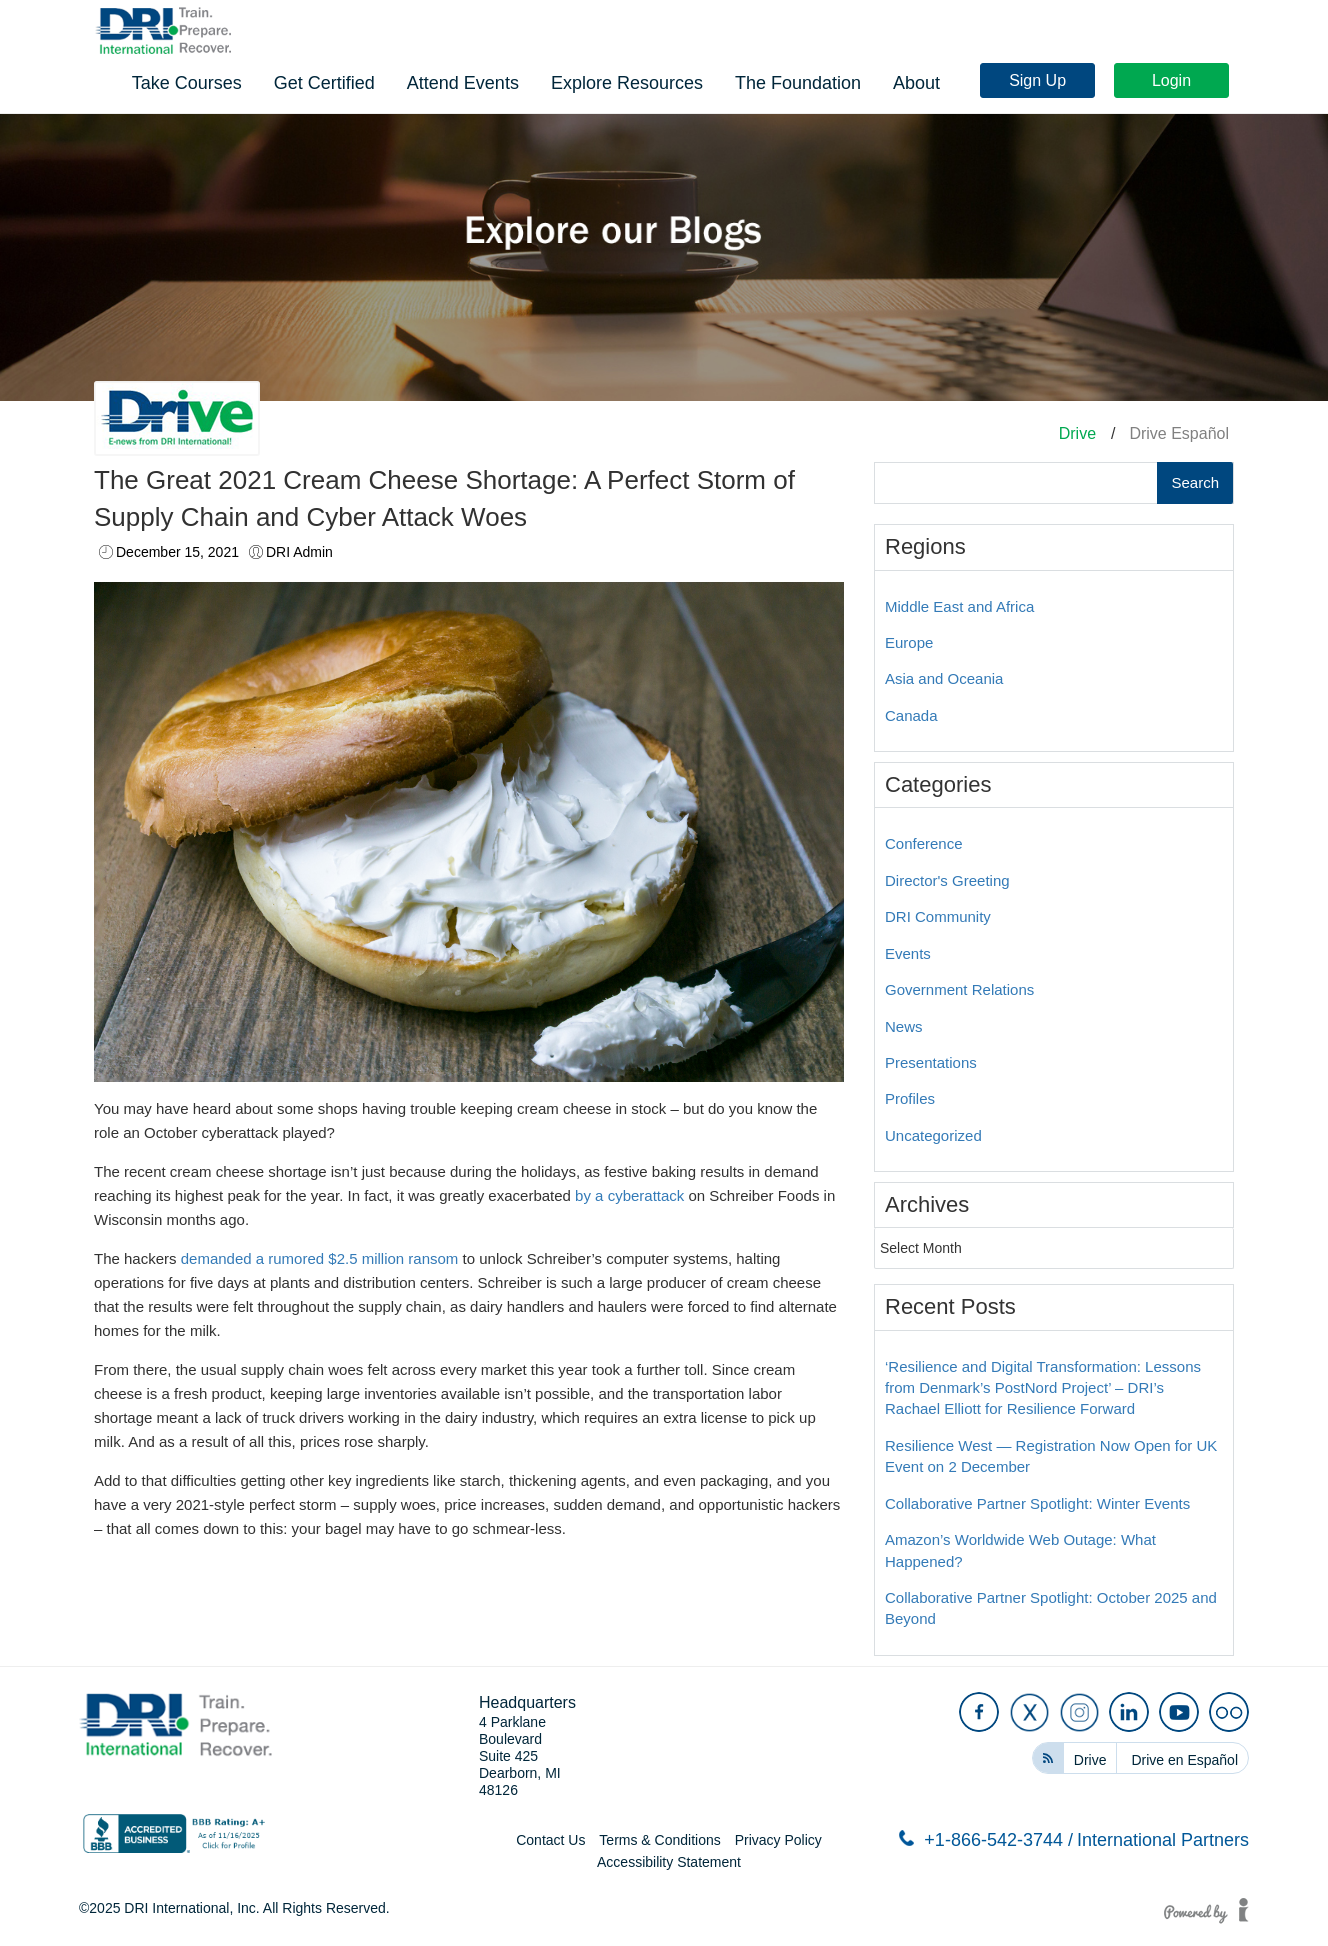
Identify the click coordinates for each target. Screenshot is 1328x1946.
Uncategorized (933, 1135)
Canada (911, 715)
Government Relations (959, 989)
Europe (909, 642)
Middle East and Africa (959, 606)
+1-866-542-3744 (986, 1840)
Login (1176, 32)
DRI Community (938, 916)
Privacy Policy (778, 1840)
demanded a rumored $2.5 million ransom (320, 1258)
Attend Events (757, 81)
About (1210, 81)
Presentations (931, 1062)
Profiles (910, 1098)
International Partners (1163, 1840)
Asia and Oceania (944, 678)
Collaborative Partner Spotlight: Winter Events (1037, 1503)
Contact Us (550, 1840)
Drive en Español (1184, 1760)
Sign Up (1042, 32)
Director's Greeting (947, 880)
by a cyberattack (629, 1195)
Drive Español (1179, 433)
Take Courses (481, 81)
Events (908, 953)
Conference (924, 843)
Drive (1077, 433)
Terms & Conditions (659, 1840)
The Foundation (1092, 81)
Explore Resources (921, 81)
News (904, 1026)
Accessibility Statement (669, 1862)
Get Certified (618, 81)
